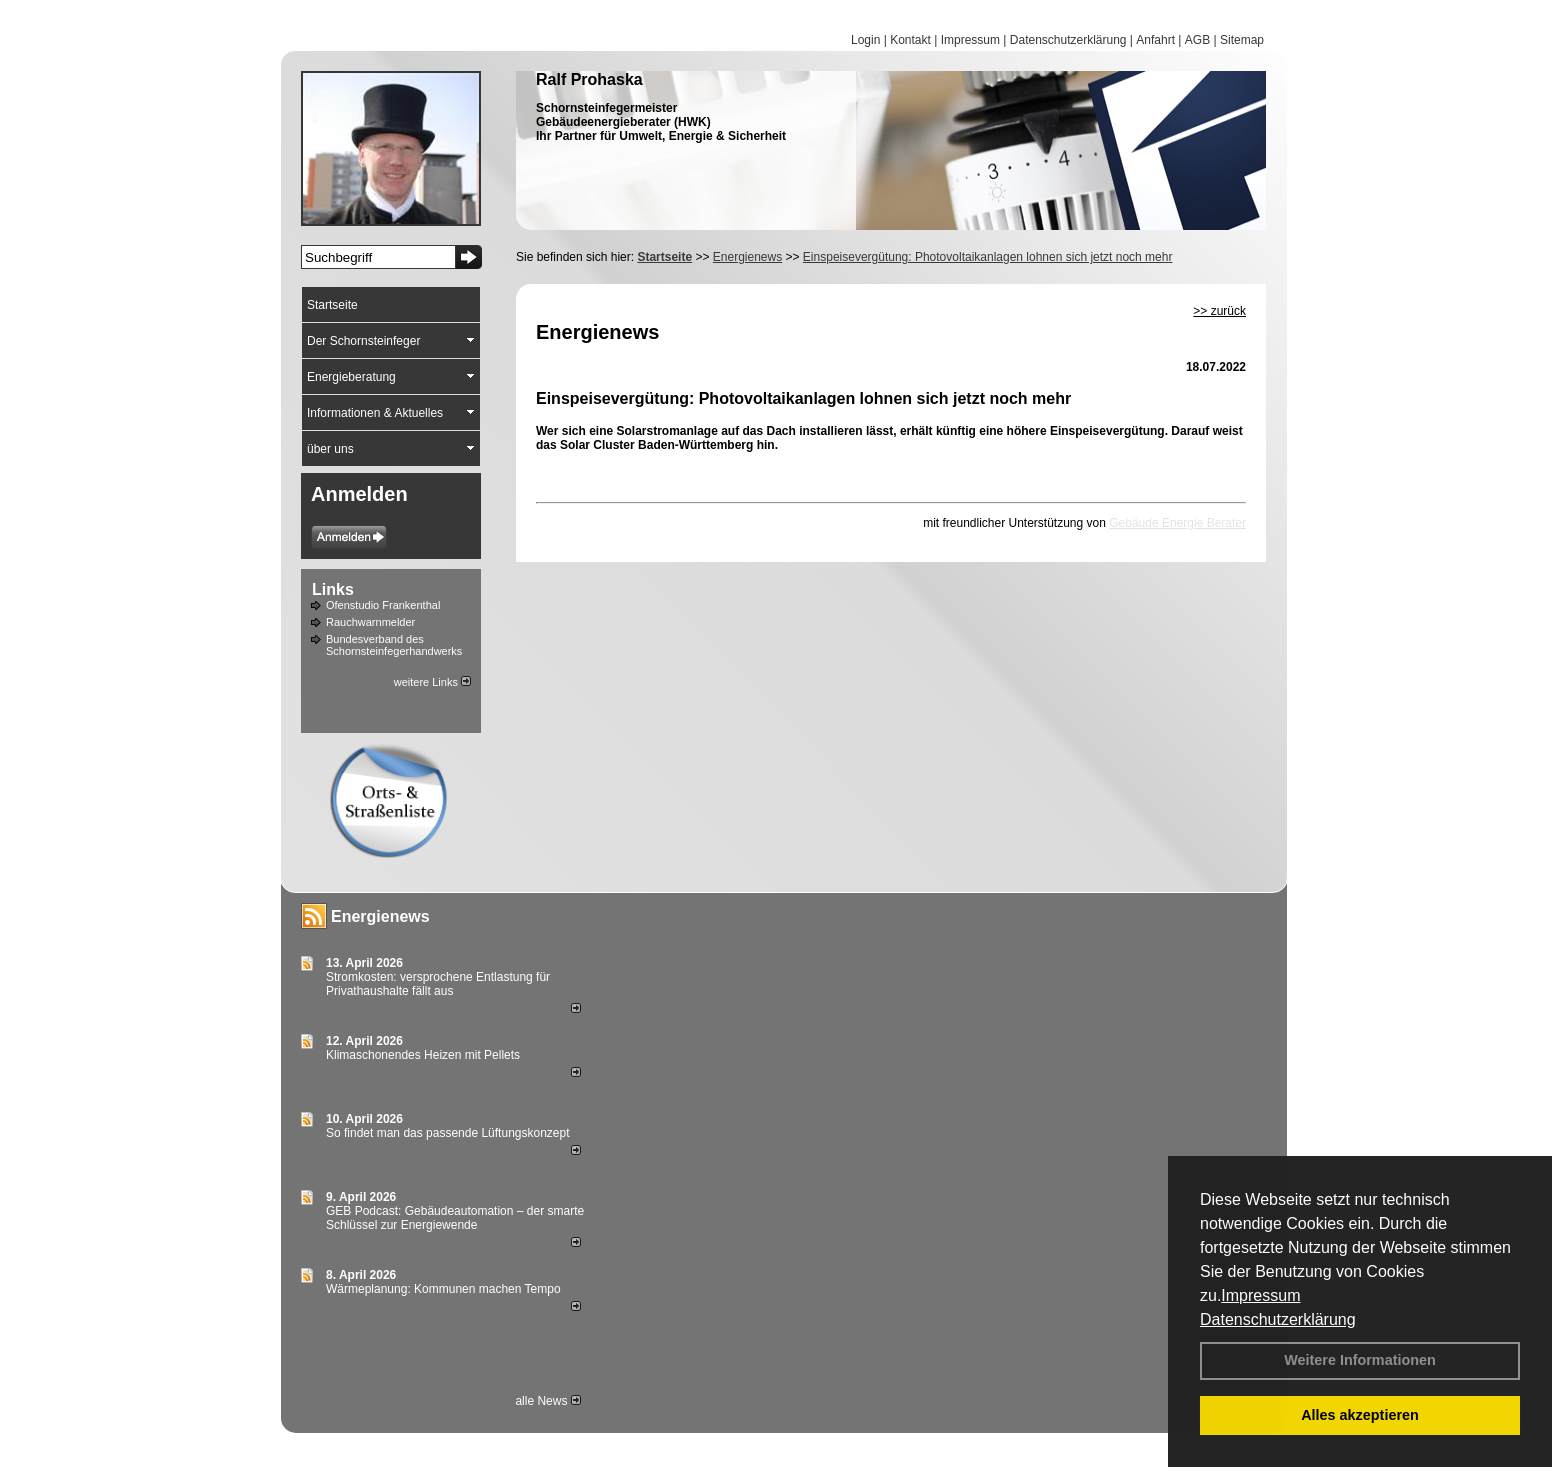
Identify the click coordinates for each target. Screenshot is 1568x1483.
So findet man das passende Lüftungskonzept (448, 1133)
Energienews (380, 916)
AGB (1197, 40)
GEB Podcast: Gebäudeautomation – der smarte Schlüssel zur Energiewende (455, 1218)
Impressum (1260, 1295)
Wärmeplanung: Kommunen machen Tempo (443, 1289)
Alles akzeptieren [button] (1360, 1415)
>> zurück (1219, 311)
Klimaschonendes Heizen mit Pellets (423, 1055)
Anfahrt (1155, 40)
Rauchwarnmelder (370, 622)
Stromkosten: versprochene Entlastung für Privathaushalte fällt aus (438, 984)
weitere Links (432, 682)
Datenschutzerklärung (1278, 1319)
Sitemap (1242, 40)
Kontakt (910, 40)
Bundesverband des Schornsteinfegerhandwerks (394, 645)
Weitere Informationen (1360, 1360)
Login (865, 40)
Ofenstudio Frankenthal (383, 605)
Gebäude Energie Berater (1177, 523)
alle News (547, 1401)
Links (333, 589)
